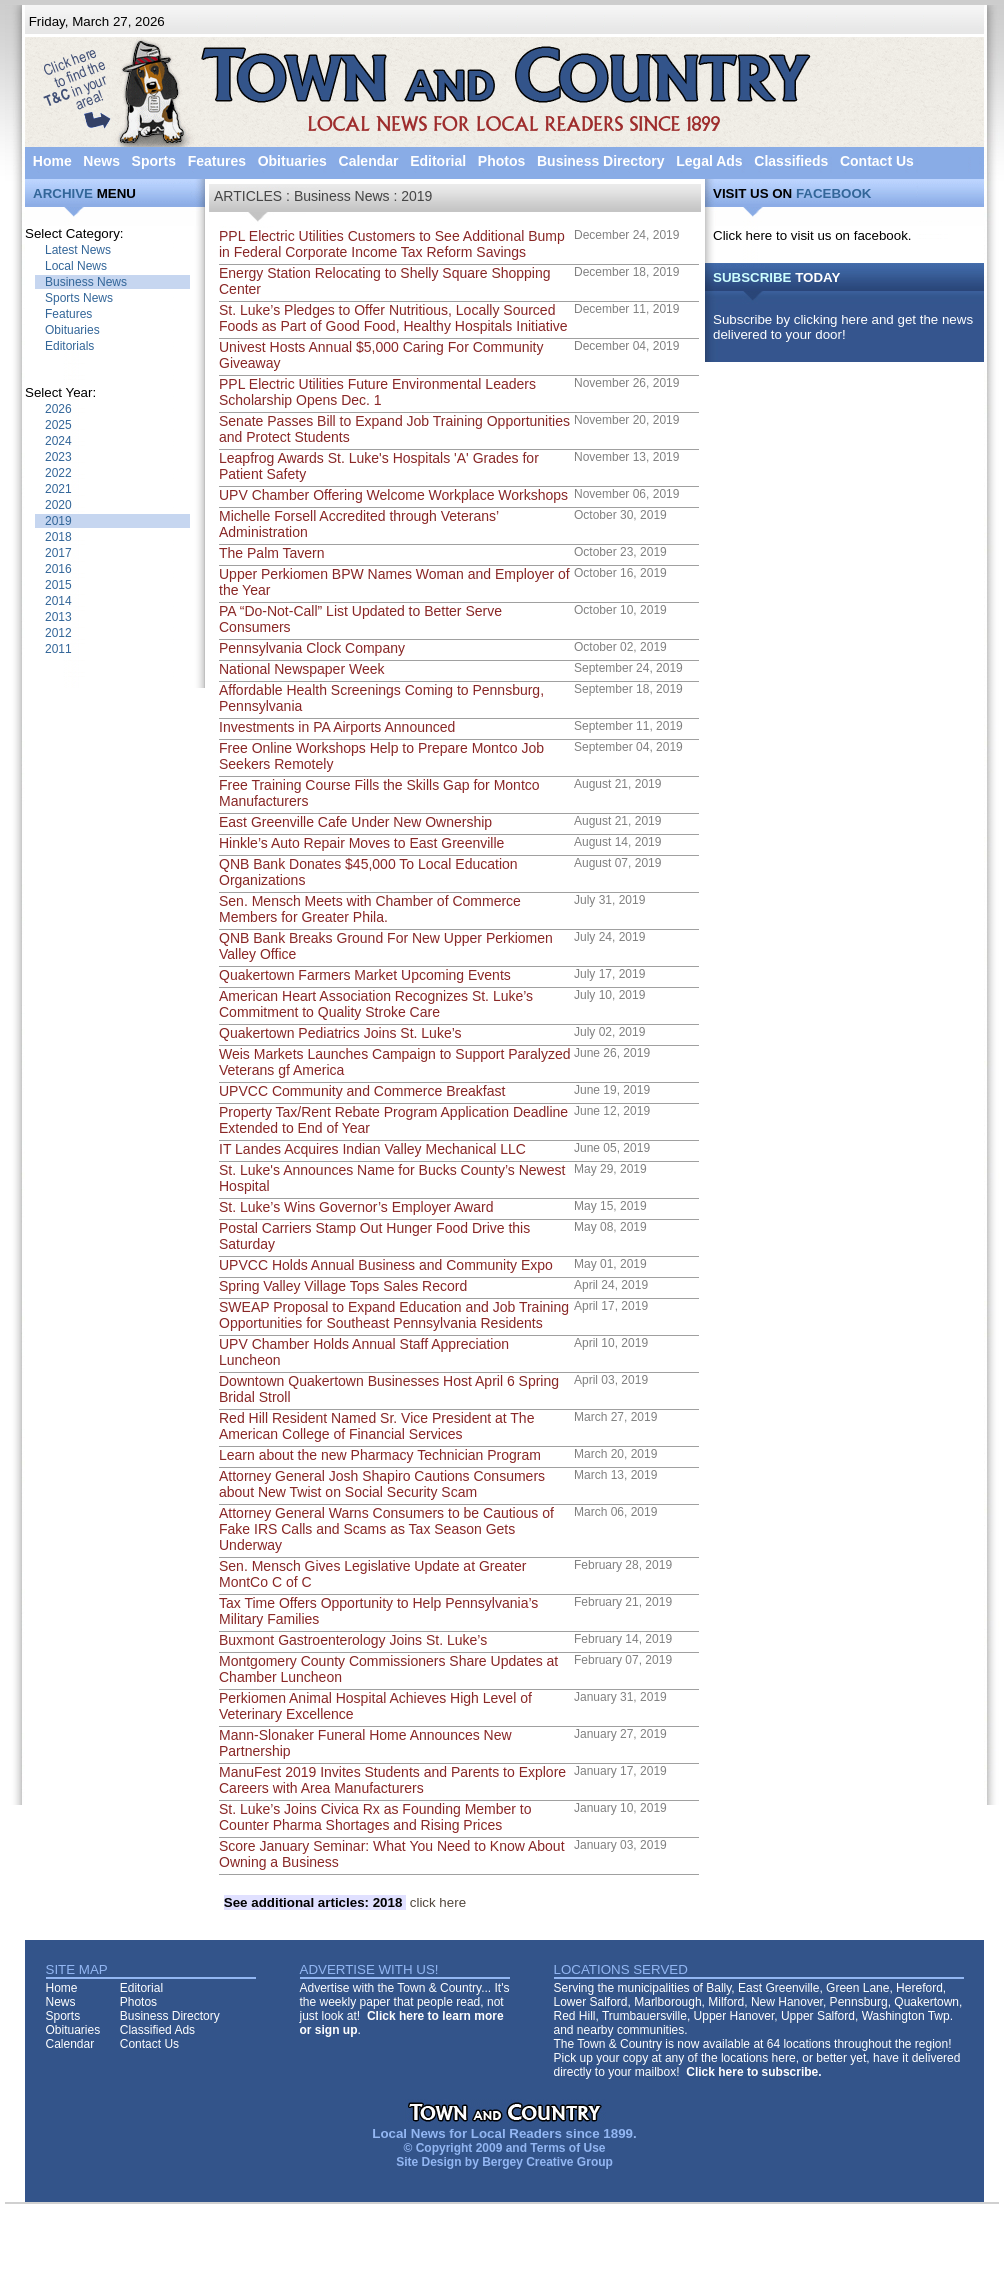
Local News (76, 266)
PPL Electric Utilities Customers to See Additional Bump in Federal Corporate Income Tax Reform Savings (392, 244)
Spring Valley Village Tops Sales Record (343, 1286)
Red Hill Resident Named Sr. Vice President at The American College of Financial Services (376, 1426)
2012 (58, 633)
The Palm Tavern (272, 553)
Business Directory (601, 161)
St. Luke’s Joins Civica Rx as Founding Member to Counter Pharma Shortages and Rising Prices (375, 1817)
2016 (58, 569)
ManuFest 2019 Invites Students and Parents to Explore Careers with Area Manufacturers (392, 1780)
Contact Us (877, 161)
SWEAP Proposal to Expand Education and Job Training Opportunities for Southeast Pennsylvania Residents (394, 1315)
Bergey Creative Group (547, 2162)
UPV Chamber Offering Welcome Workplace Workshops (393, 495)
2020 (58, 505)
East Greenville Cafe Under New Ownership (355, 822)
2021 (58, 489)
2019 (58, 521)
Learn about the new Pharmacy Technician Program (380, 1455)
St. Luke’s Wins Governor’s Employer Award (356, 1207)
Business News (86, 282)
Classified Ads (157, 2030)
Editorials (69, 346)
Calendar (369, 161)
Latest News (78, 250)
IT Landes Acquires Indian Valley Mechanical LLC (372, 1149)
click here (345, 1902)
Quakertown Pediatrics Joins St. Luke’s (340, 1033)
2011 (58, 649)
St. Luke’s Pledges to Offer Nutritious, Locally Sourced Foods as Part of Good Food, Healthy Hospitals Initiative (393, 318)
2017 (58, 553)
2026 (58, 409)
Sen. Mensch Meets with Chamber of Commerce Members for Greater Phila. (370, 909)
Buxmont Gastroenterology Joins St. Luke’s (353, 1640)
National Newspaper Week (302, 669)
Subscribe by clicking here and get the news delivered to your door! (843, 327)
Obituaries (292, 161)
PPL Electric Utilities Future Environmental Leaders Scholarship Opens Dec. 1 (377, 392)
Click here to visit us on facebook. (812, 235)
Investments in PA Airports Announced (337, 727)
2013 (58, 617)
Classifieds (791, 161)
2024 (58, 441)
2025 (58, 425)
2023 (58, 457)
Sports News (79, 298)
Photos (501, 161)
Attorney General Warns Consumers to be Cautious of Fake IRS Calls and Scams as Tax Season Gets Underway (386, 1529)
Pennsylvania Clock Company (312, 648)
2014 (58, 601)
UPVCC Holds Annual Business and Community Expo (386, 1265)
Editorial (438, 161)
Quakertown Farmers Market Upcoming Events (365, 975)
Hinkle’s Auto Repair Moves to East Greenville (361, 843)
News (101, 161)
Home (52, 161)
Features (217, 161)
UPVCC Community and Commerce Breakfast (362, 1091)
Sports (154, 161)
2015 (58, 585)
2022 (58, 473)
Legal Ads (709, 161)
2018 (58, 537)
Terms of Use (567, 2148)
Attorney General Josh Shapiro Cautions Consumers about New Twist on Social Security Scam (382, 1484)
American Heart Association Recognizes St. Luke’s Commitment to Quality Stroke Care (376, 1004)
